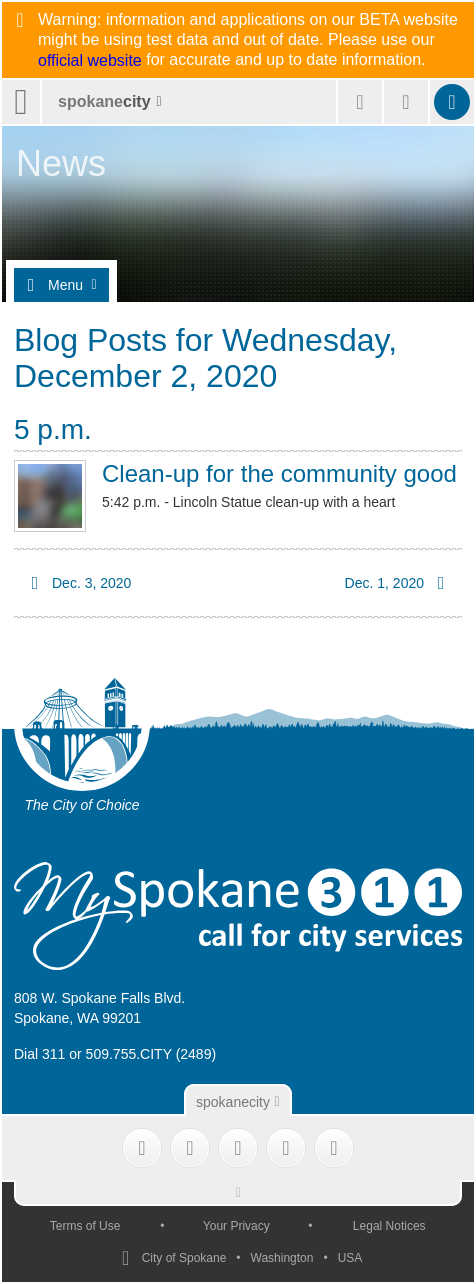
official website (90, 61)
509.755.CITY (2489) (151, 1054)
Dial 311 (39, 1054)
